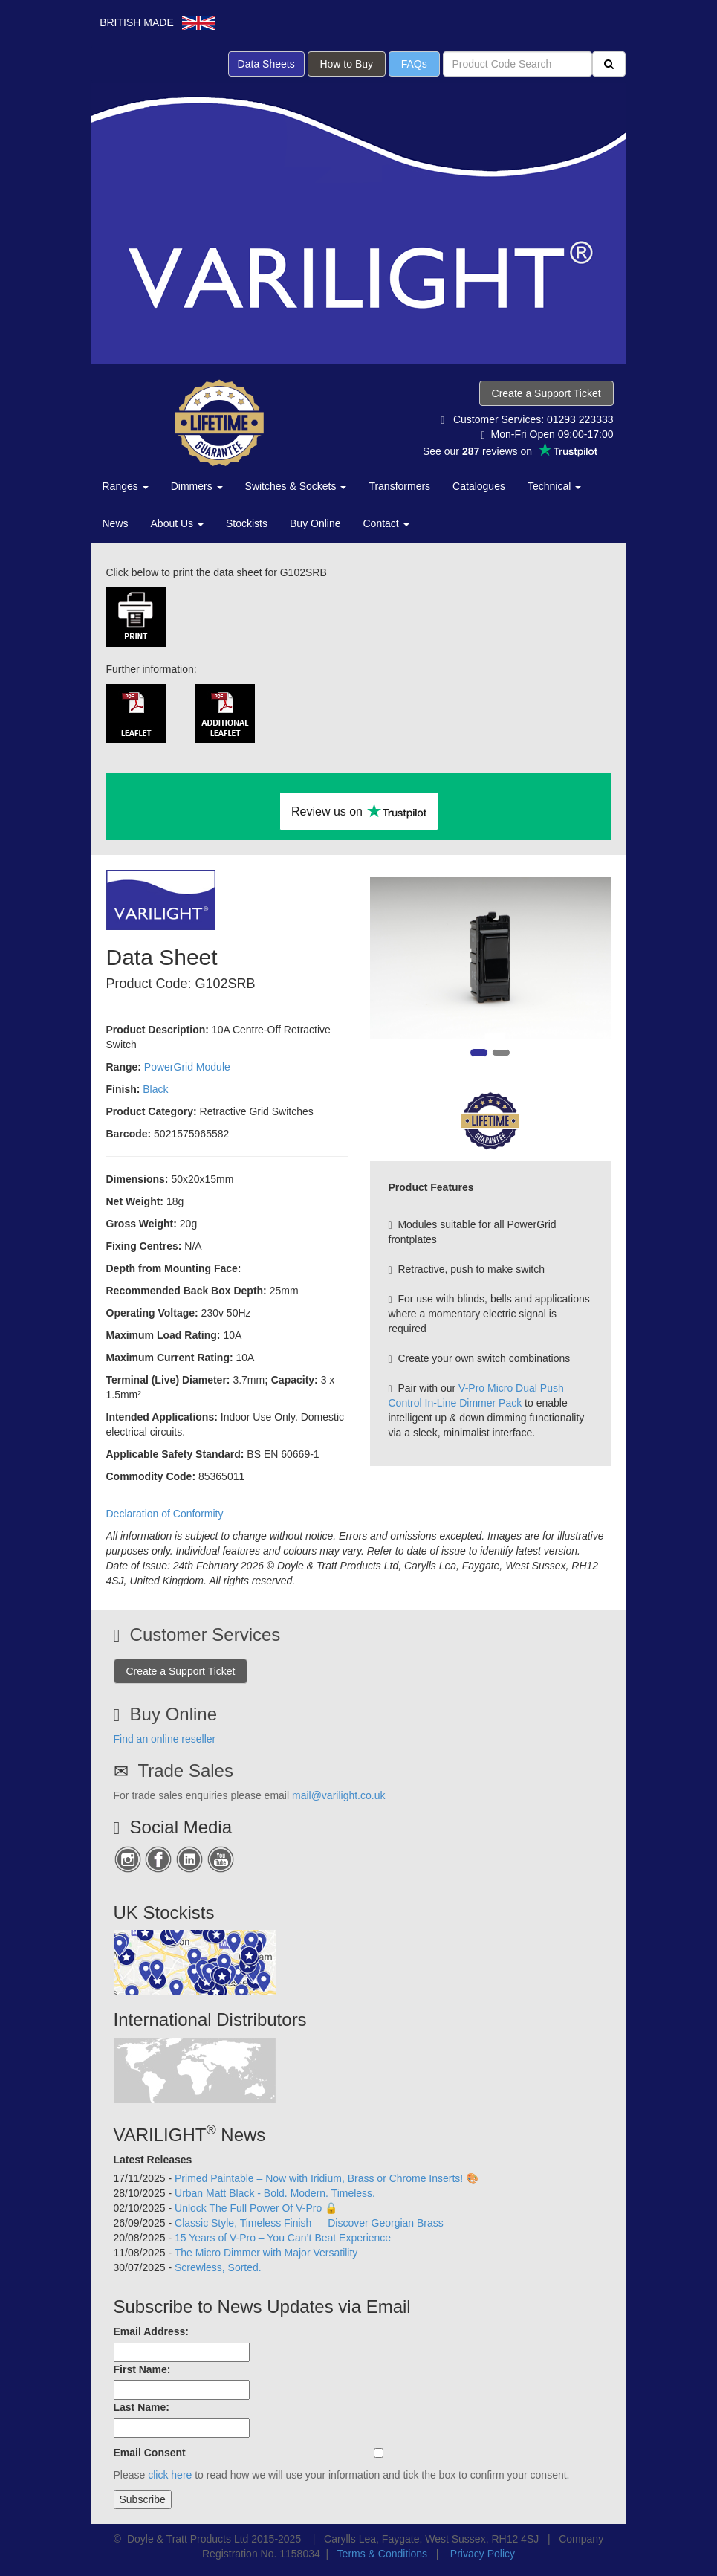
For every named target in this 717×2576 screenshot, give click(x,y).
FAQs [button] (414, 64)
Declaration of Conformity (165, 1514)
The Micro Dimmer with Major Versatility (266, 2253)
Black (155, 1089)
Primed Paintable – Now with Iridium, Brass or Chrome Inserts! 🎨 (326, 2178)
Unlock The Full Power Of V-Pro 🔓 (256, 2208)
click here (170, 2475)
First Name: (142, 2369)
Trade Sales (185, 1770)
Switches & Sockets (296, 486)
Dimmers (197, 486)
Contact (386, 523)
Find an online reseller (165, 1739)
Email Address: (151, 2331)
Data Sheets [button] (266, 64)
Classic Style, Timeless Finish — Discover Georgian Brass (309, 2223)
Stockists (246, 523)
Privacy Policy (482, 2554)
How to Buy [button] (346, 64)
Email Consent (150, 2453)
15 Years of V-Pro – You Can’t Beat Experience (283, 2238)
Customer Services (205, 1634)
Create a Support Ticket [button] (546, 393)
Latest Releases (153, 2160)
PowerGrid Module (187, 1067)
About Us (177, 523)
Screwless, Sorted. (218, 2267)
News (116, 523)
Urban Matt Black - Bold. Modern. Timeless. (275, 2193)
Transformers (399, 486)
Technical (554, 486)
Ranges (126, 486)
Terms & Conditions (382, 2554)
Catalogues (478, 486)
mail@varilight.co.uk (338, 1795)
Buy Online (315, 523)
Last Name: (141, 2407)
